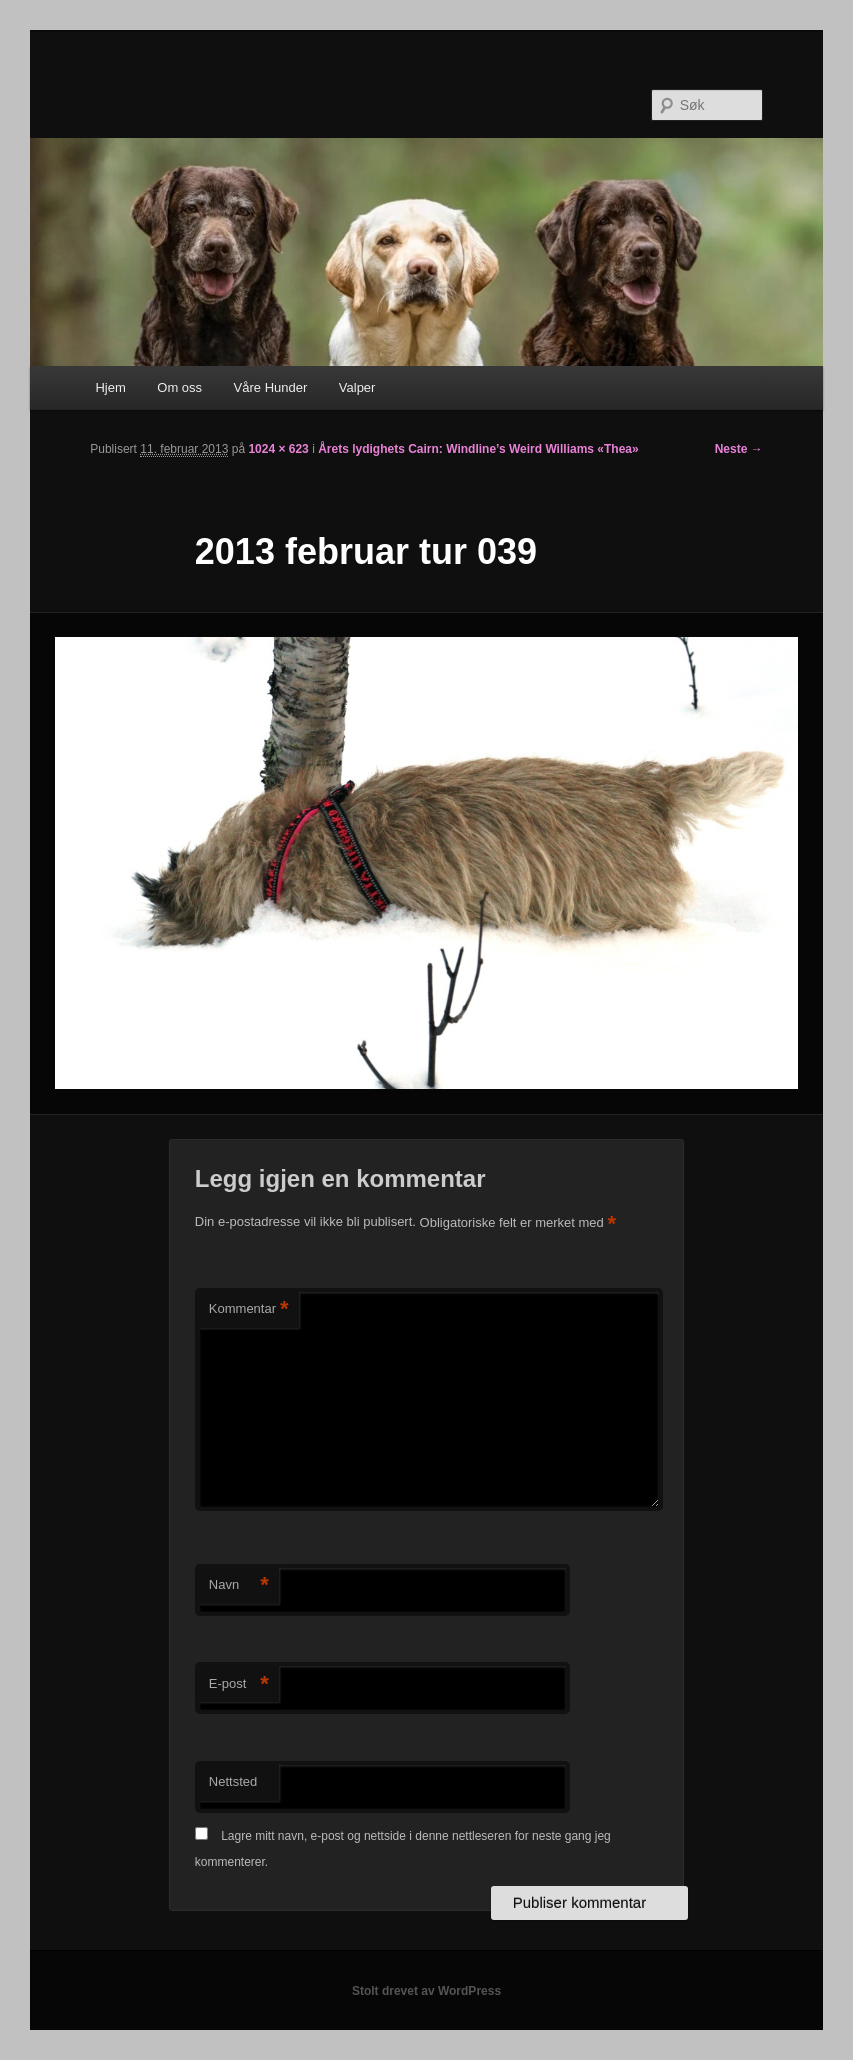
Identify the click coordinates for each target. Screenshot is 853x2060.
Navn (239, 1585)
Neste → (739, 449)
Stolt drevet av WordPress (426, 1991)
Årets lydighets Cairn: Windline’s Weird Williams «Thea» (478, 449)
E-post (239, 1684)
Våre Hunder (271, 387)
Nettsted (233, 1781)
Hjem (110, 387)
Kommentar (249, 1309)
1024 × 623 (278, 449)
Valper (357, 387)
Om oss (179, 387)
